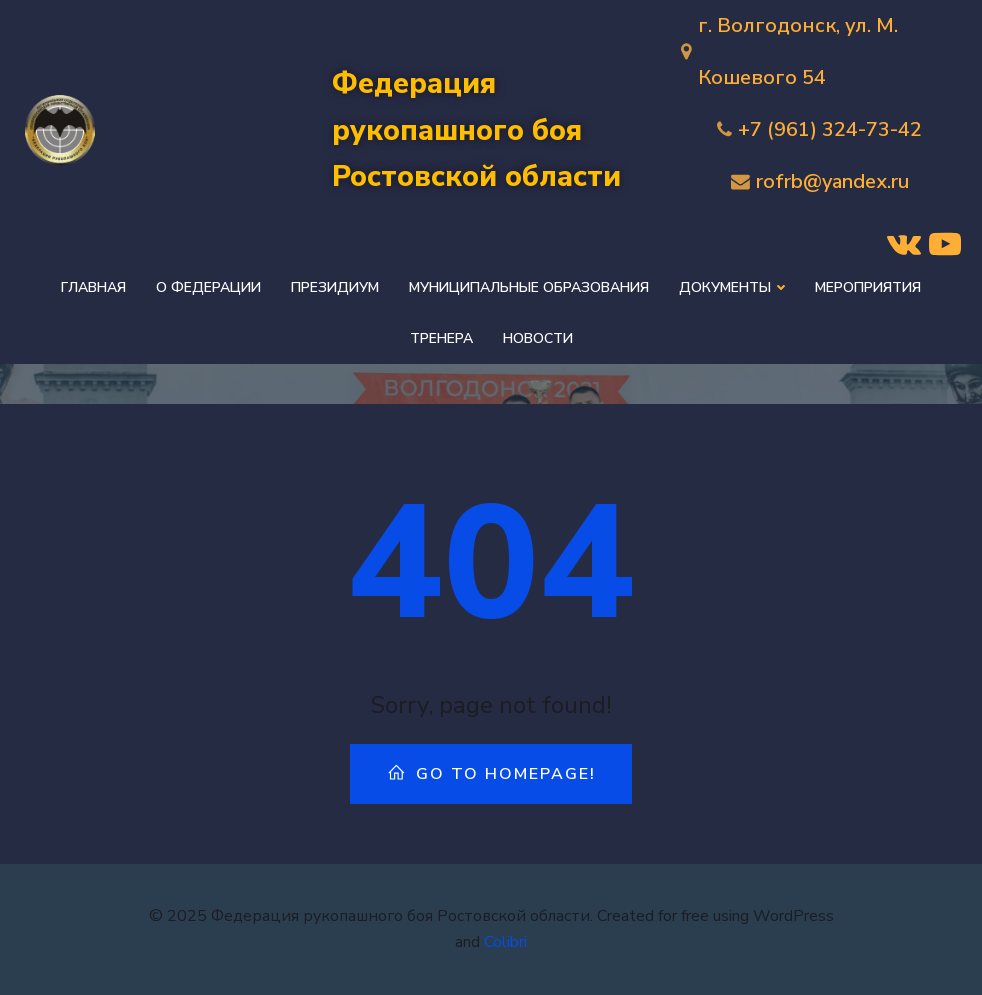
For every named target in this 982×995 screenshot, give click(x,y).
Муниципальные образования (529, 287)
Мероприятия (868, 287)
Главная (93, 287)
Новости (538, 338)
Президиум (335, 287)
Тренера (441, 338)
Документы (732, 287)
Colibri (505, 942)
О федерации (208, 287)
